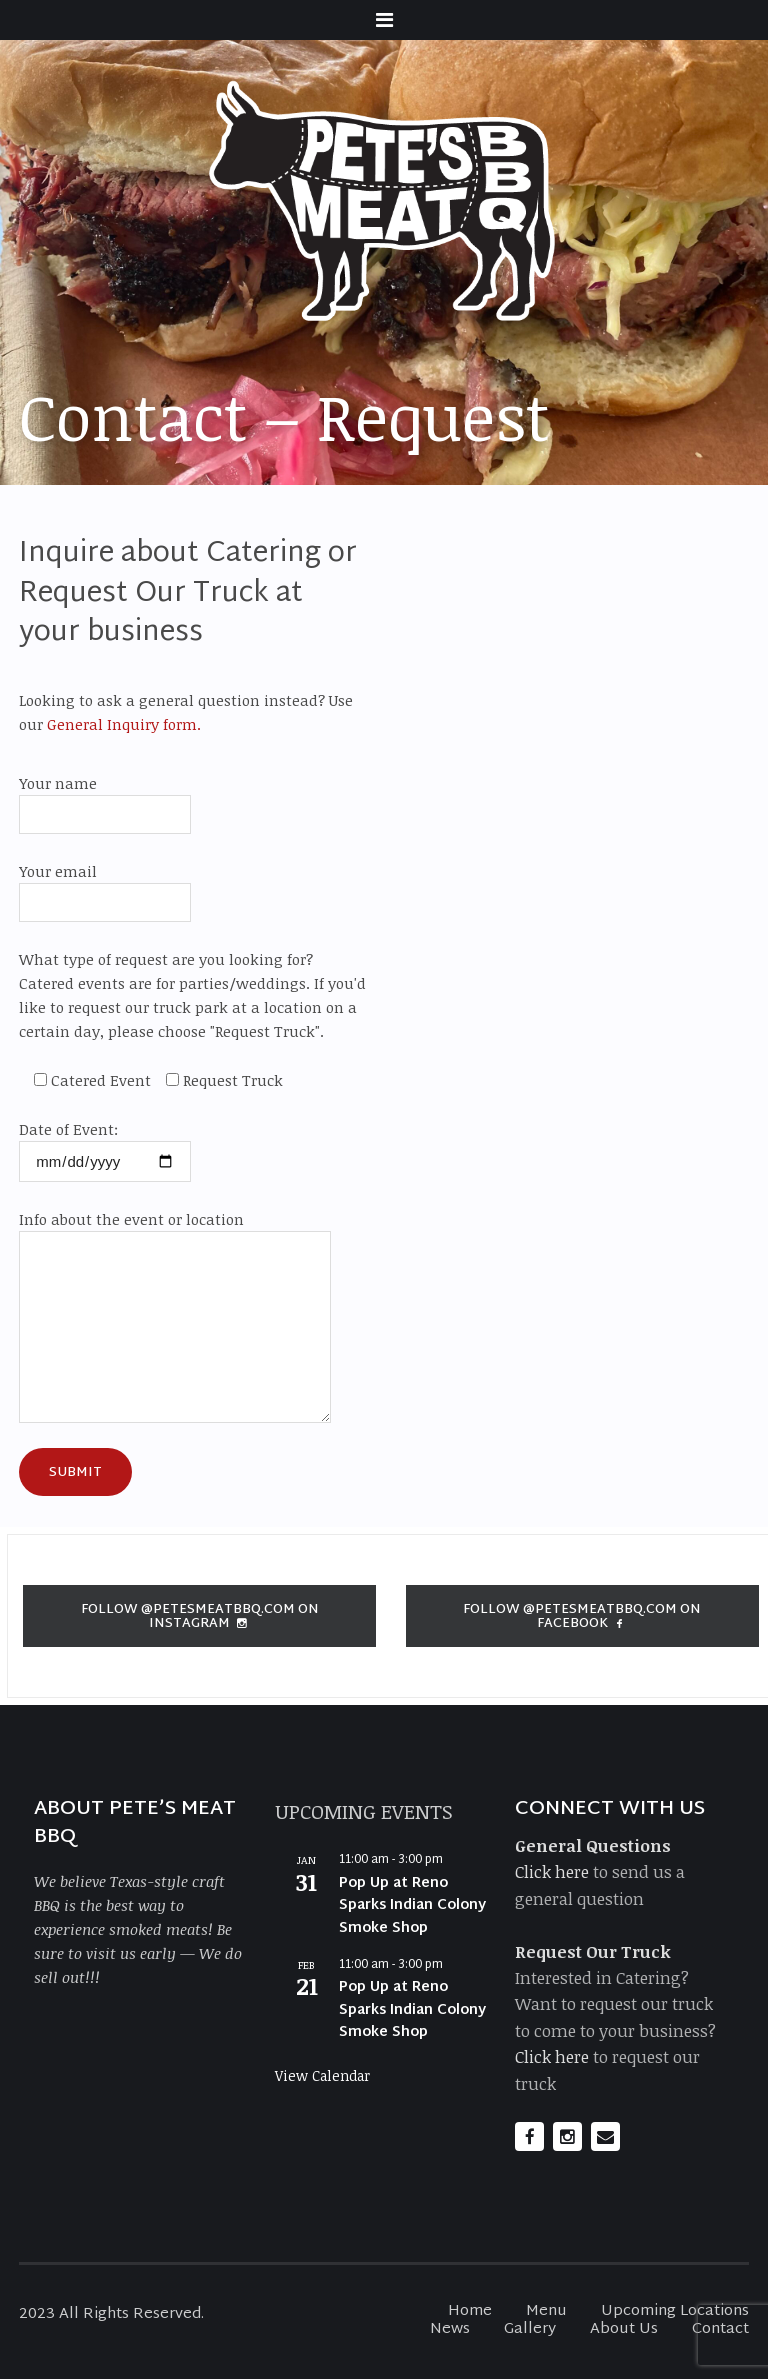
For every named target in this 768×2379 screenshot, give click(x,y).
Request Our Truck (593, 1951)
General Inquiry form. (122, 724)
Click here (552, 1871)
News (450, 2329)
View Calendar (322, 2075)
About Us (624, 2329)
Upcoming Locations (675, 2311)
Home (470, 2311)
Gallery (530, 2329)
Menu (546, 2311)
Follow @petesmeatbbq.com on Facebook (582, 1617)
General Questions (593, 1845)
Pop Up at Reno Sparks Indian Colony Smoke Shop (412, 1906)
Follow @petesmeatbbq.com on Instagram (200, 1617)
